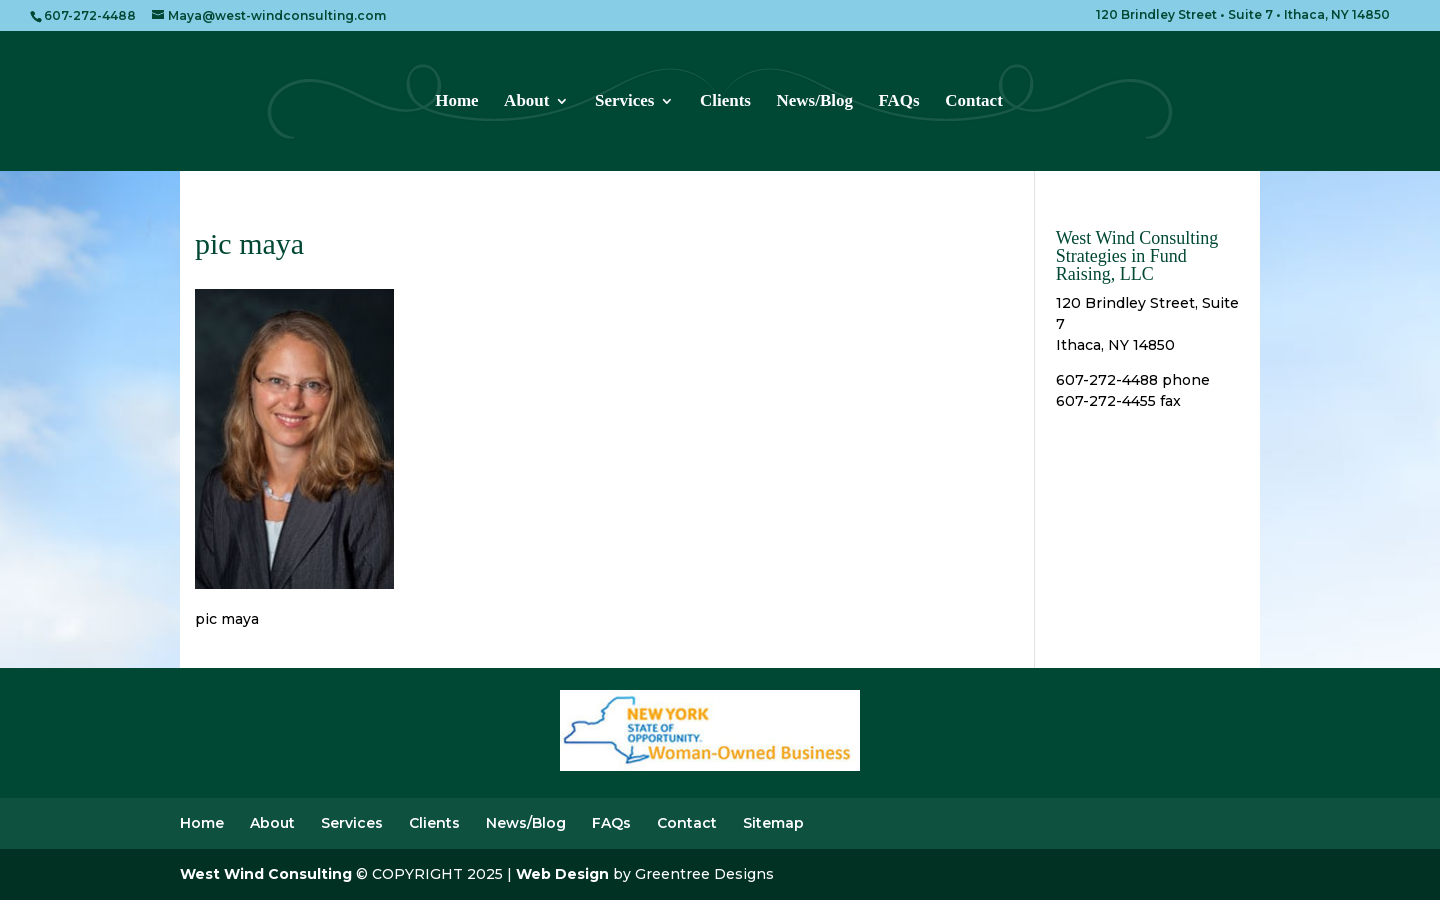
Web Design (562, 874)
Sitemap (773, 823)
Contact (974, 102)
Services (624, 102)
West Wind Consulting (266, 874)
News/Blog (814, 102)
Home (456, 102)
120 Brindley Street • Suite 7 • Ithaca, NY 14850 (1243, 15)
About (526, 102)
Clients (725, 102)
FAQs (898, 102)
